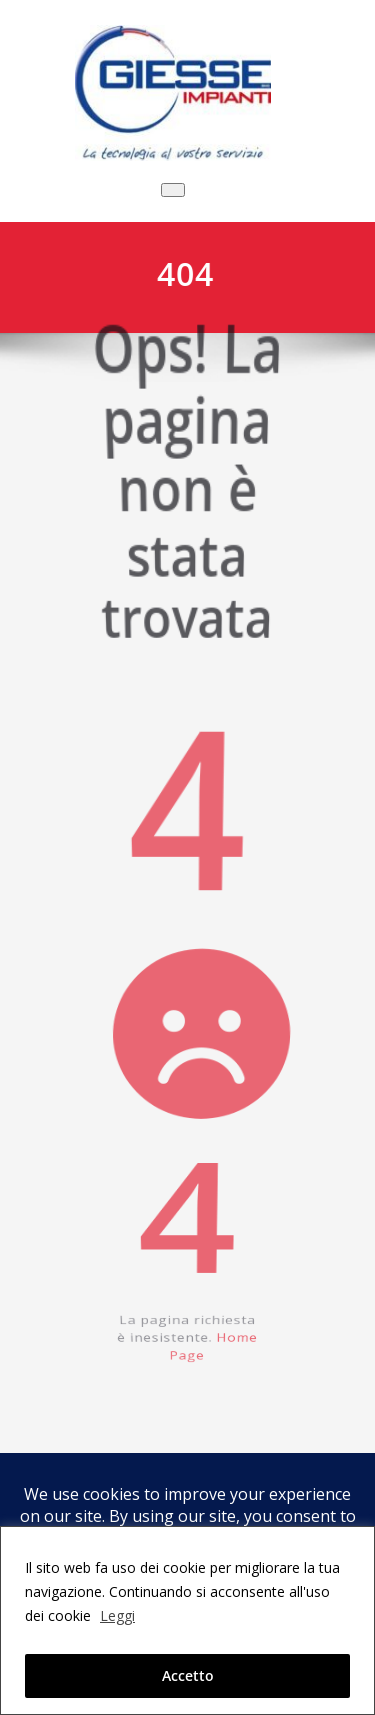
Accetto (188, 1675)
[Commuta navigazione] (173, 190)
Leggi (117, 1615)
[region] (187, 1620)
